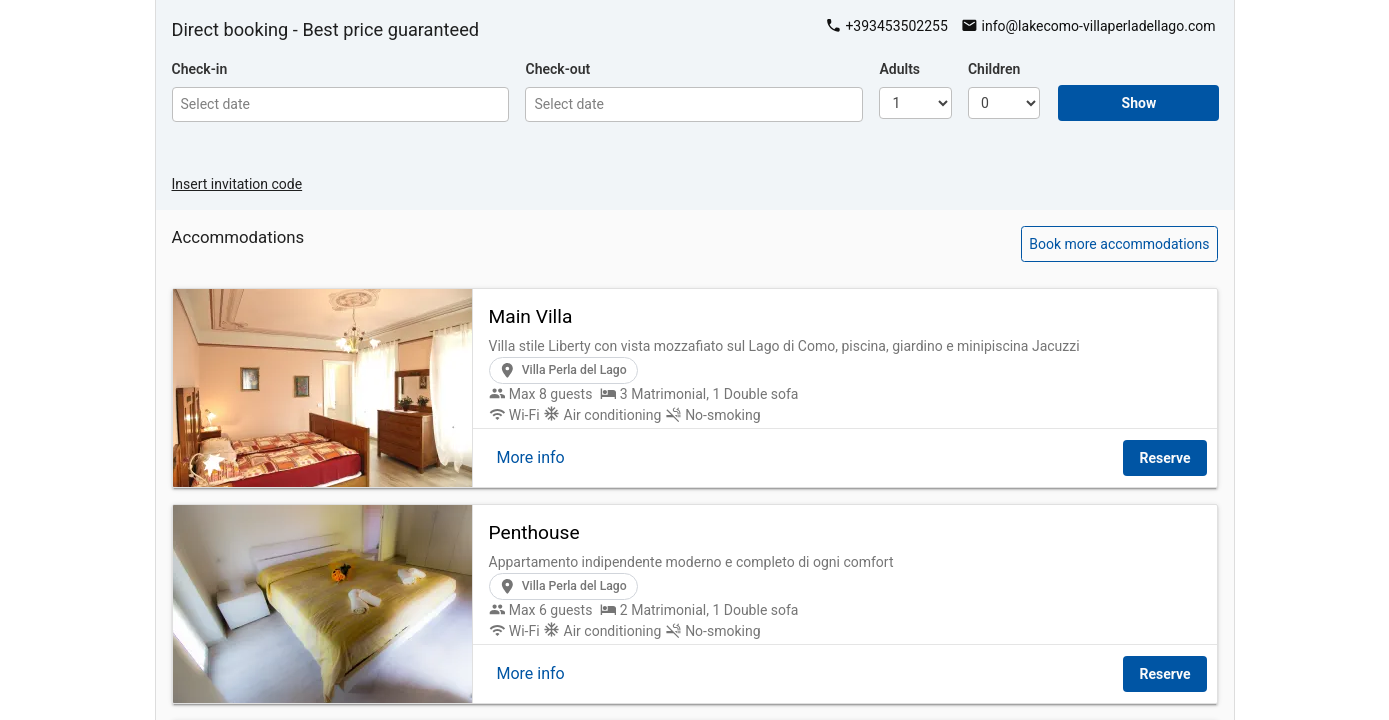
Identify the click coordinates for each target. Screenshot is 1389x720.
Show (1139, 103)
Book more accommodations (1119, 244)
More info (531, 457)
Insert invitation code (237, 184)
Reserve (1164, 458)
